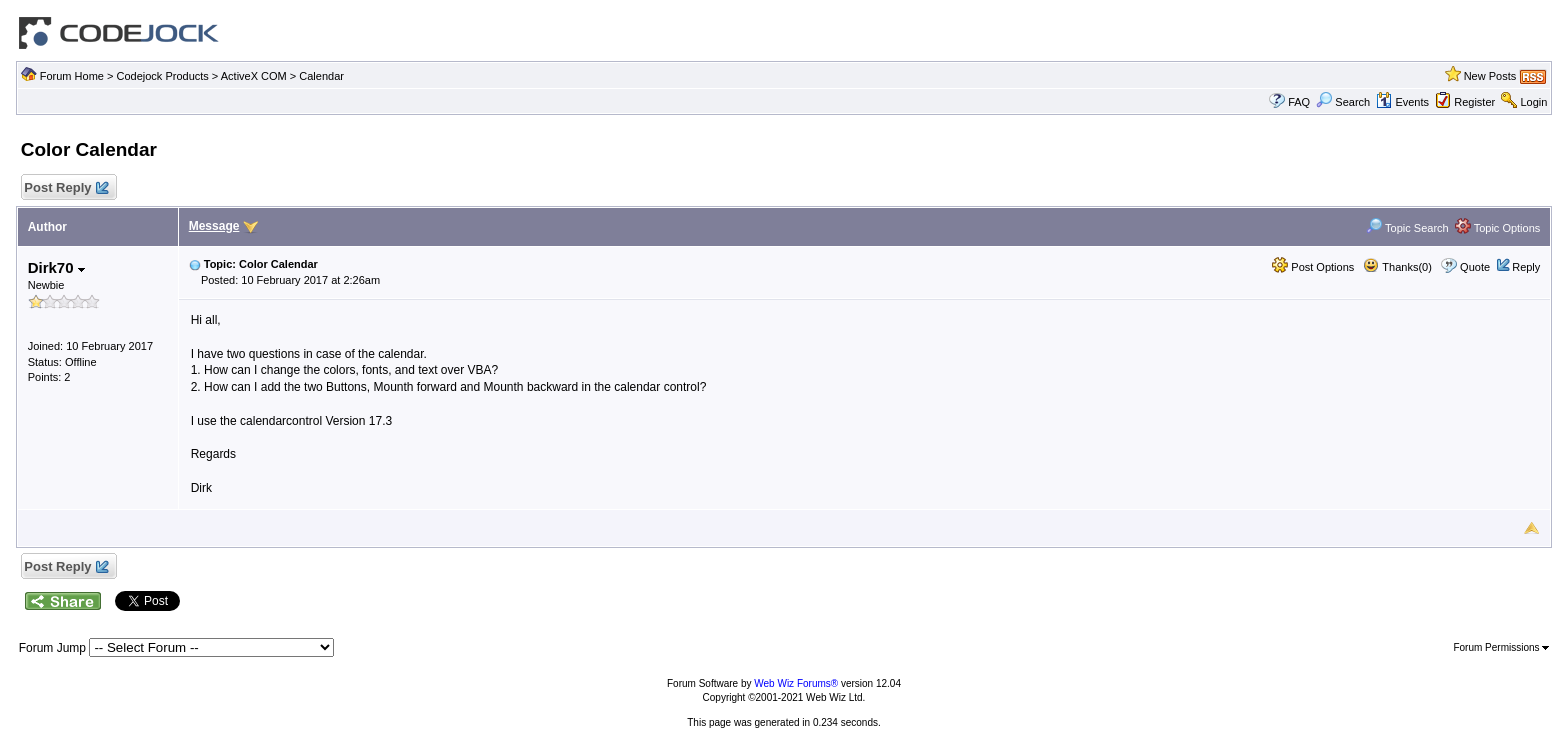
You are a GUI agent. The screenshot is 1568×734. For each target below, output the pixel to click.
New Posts (1490, 76)
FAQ (1299, 102)
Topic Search (1407, 228)
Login (1533, 102)
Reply (1526, 267)
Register (1474, 102)
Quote (1475, 267)
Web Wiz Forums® (796, 683)
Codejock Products (162, 76)
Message (214, 226)
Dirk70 (56, 267)
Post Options (1313, 267)
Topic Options (1498, 228)
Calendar (321, 76)
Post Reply (66, 188)
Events (1402, 102)
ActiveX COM (254, 76)
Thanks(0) (1397, 267)
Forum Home (72, 76)
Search (1343, 102)
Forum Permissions (1501, 647)
